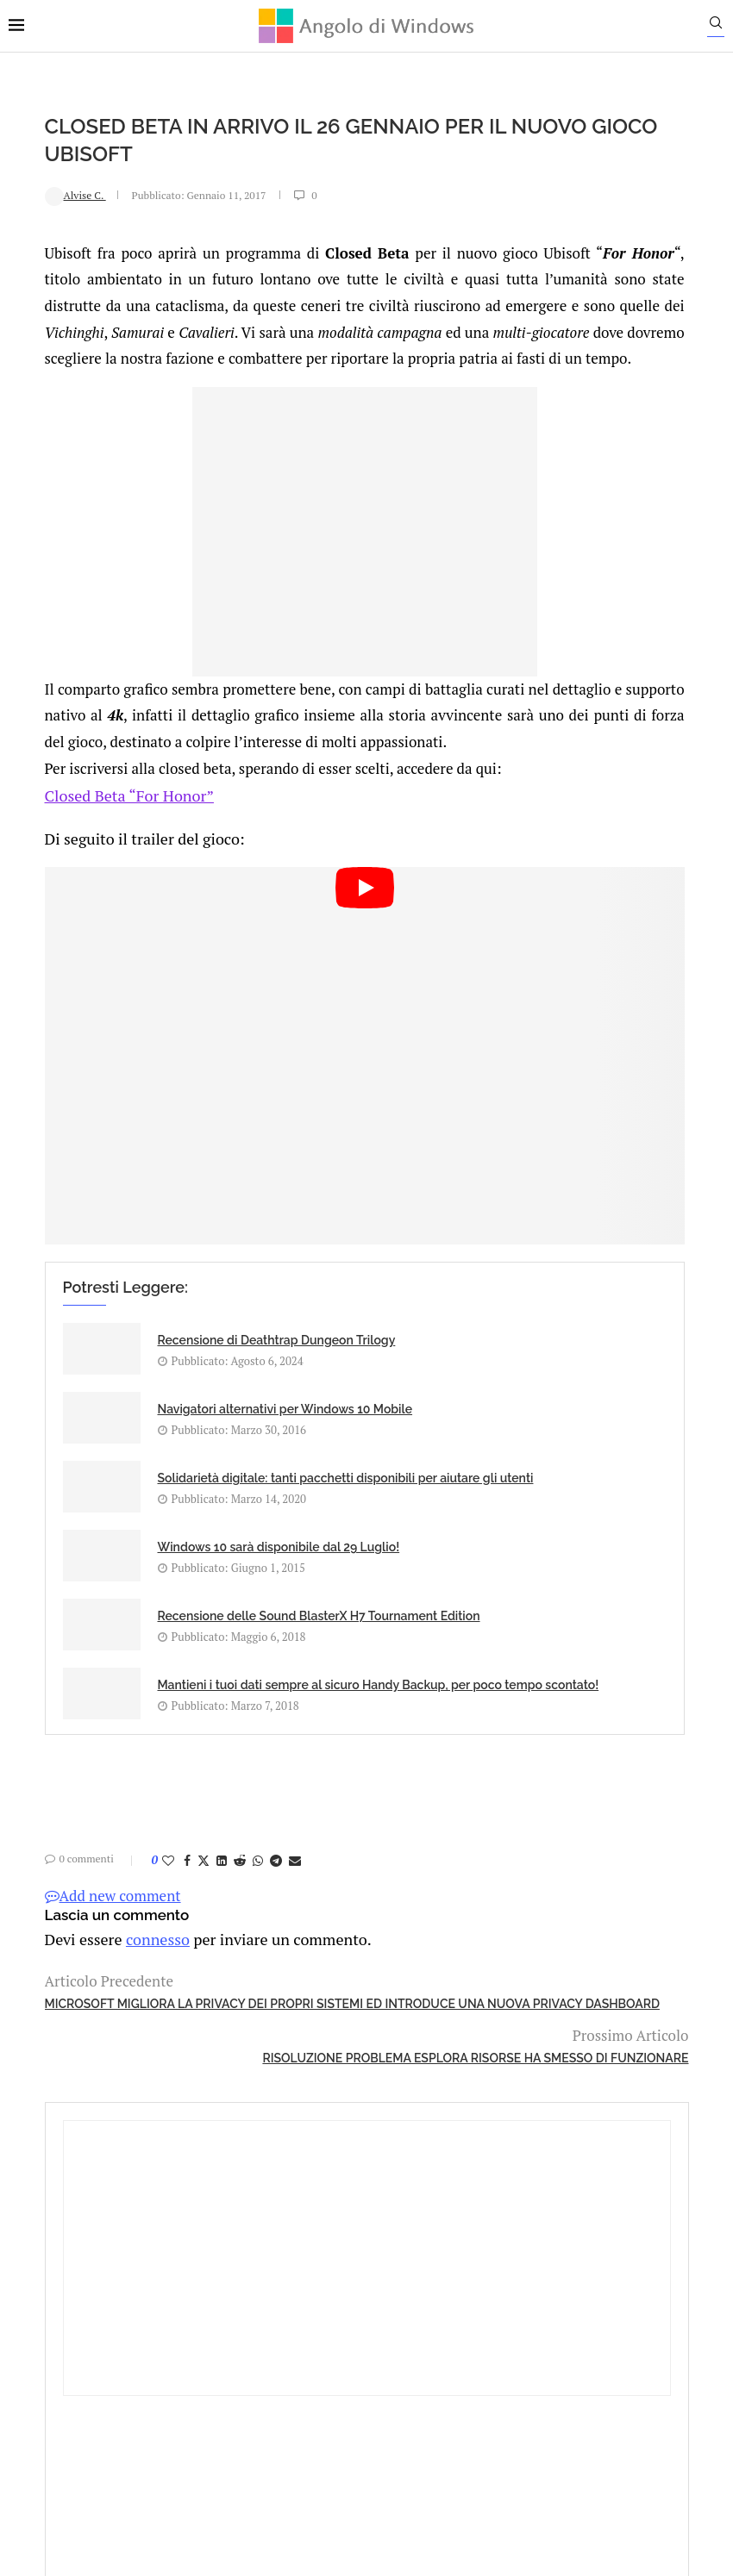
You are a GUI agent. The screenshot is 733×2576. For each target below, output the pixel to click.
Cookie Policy (414, 2386)
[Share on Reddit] (203, 1820)
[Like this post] (132, 1820)
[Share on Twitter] (167, 1820)
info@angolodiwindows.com (398, 2297)
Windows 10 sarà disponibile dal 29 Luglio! (404, 1447)
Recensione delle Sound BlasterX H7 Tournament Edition (178, 1577)
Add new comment (77, 1855)
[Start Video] (251, 1085)
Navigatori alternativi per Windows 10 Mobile (413, 1337)
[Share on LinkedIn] (185, 1820)
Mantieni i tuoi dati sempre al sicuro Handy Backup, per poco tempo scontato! (408, 1597)
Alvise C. (39, 194)
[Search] (724, 26)
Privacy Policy (320, 2386)
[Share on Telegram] (240, 1820)
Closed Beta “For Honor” (89, 873)
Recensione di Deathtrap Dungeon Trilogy (178, 1337)
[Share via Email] (259, 1820)
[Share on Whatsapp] (221, 1820)
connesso (115, 1897)
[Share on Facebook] (150, 1820)
